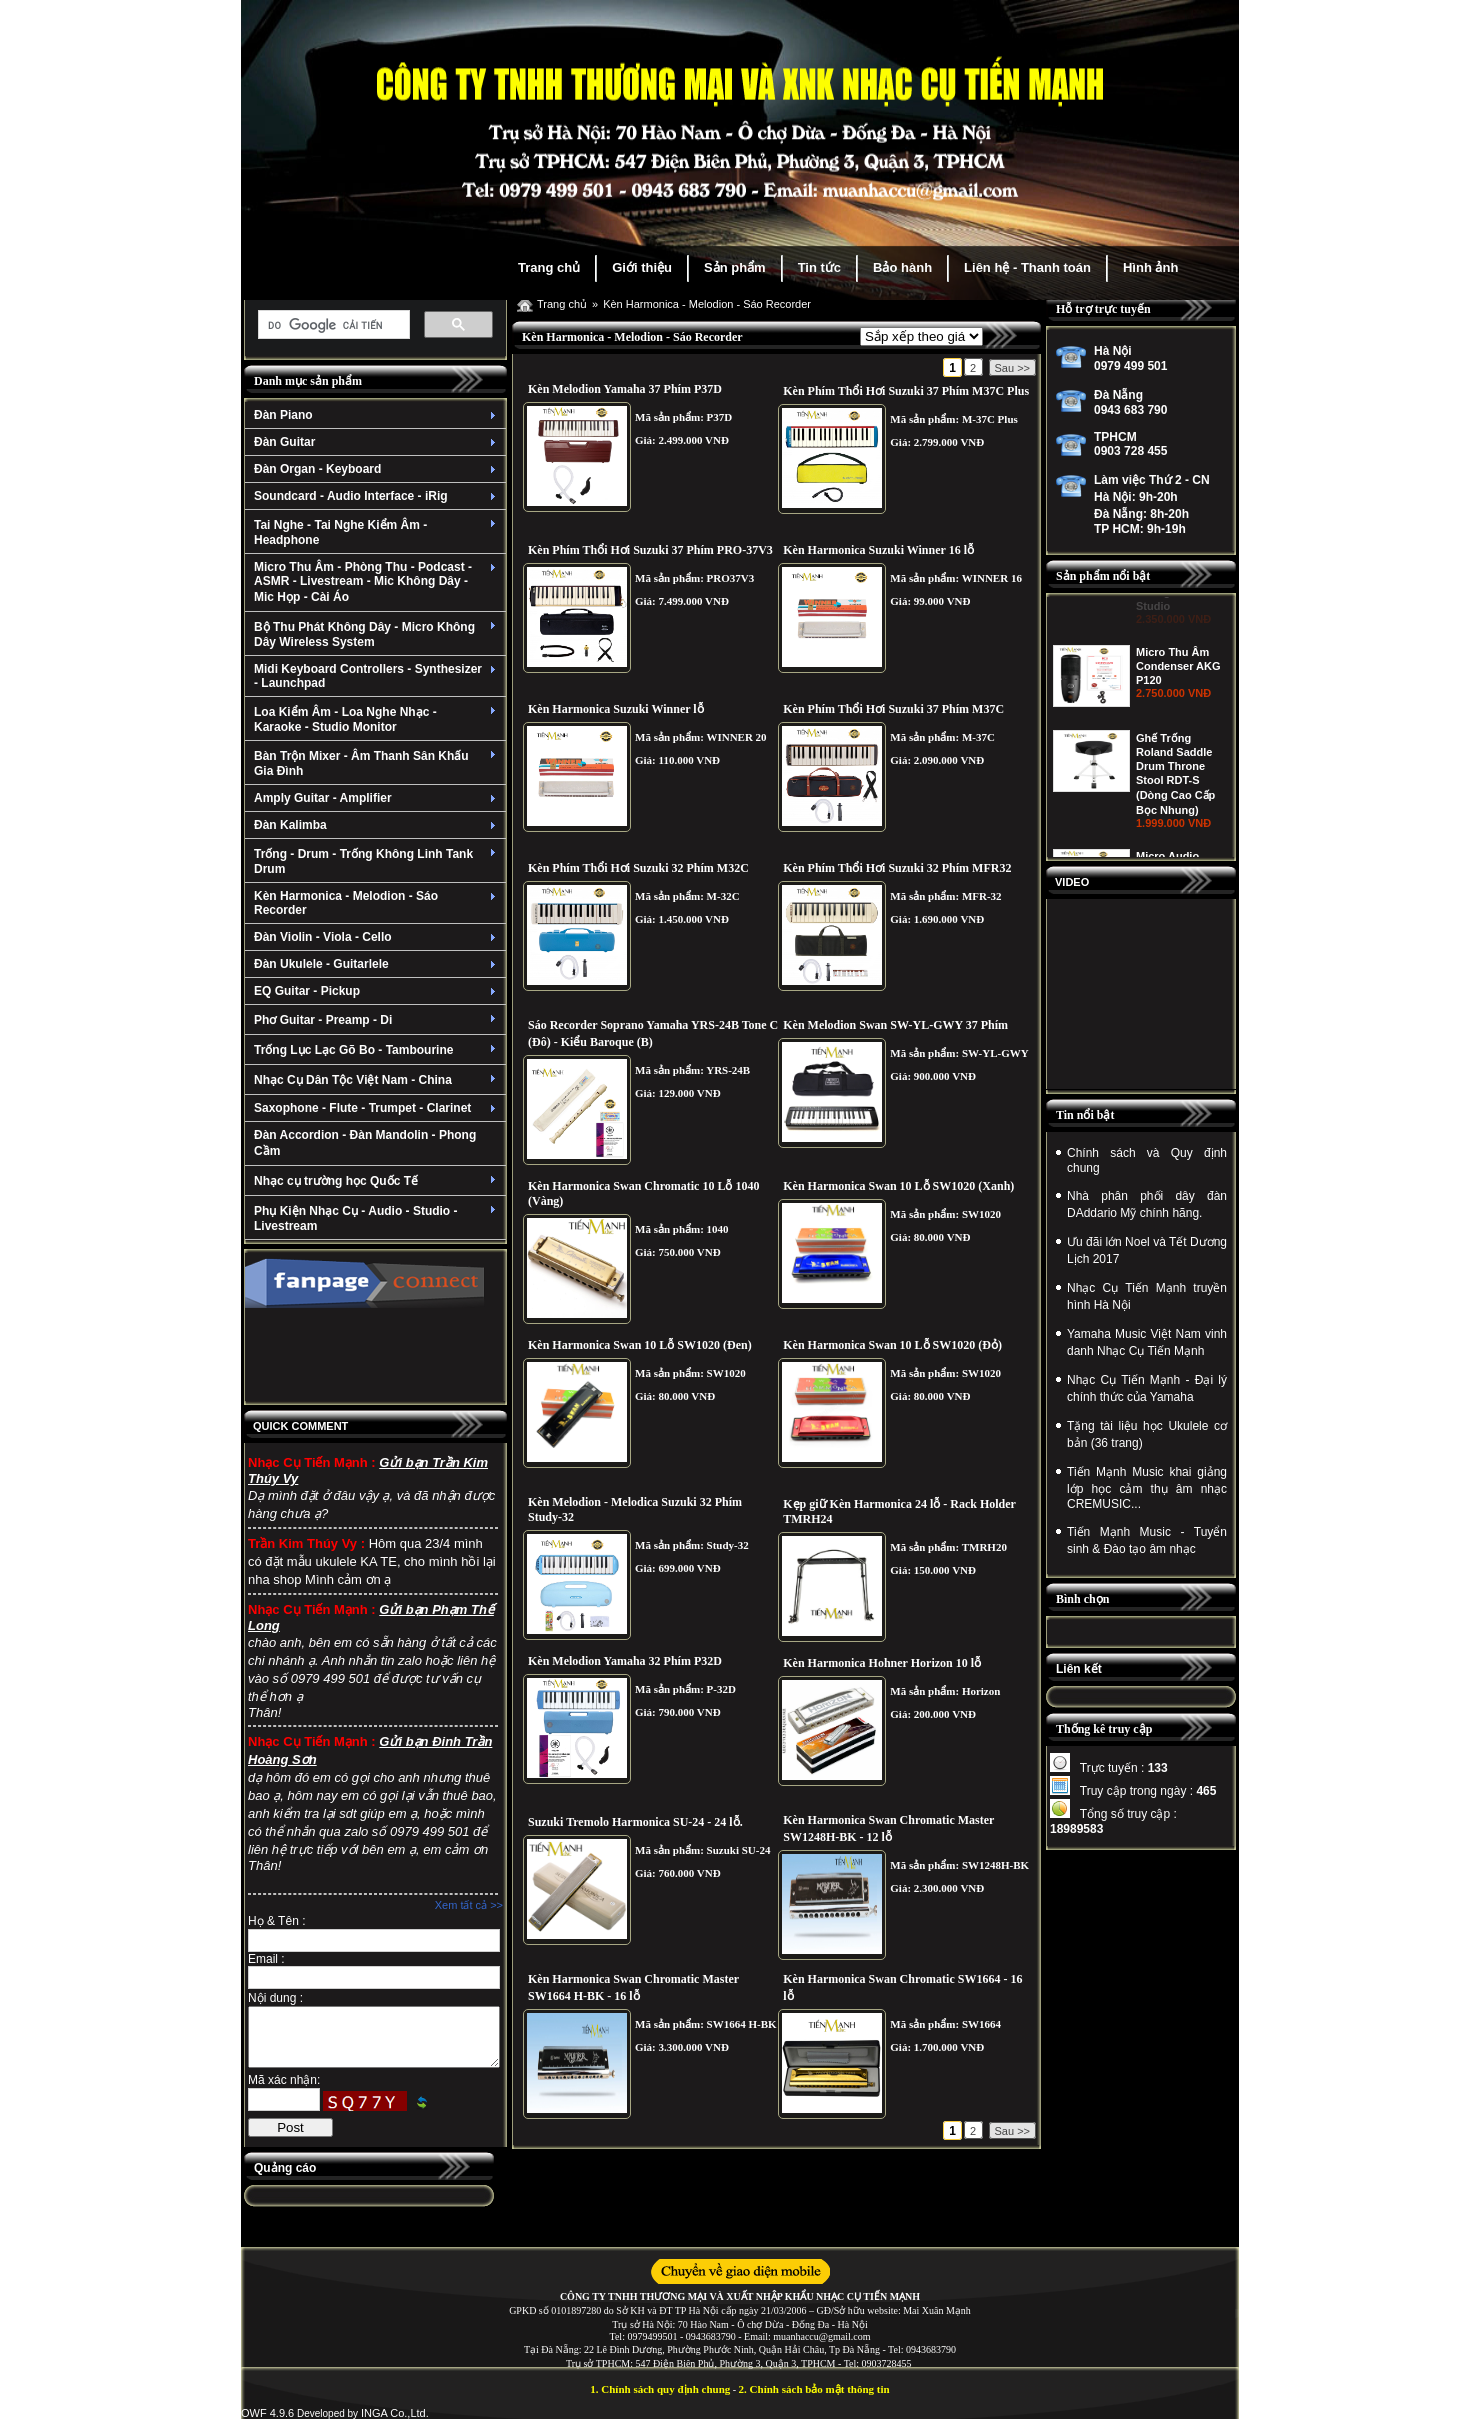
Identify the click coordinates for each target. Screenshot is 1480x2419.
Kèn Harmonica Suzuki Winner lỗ (616, 709)
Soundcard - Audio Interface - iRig (377, 496)
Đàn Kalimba (377, 825)
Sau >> (1012, 368)
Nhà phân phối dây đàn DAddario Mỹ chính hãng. (1147, 1204)
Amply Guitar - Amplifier (377, 798)
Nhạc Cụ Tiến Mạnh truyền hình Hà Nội (1147, 1296)
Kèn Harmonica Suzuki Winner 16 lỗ (878, 550)
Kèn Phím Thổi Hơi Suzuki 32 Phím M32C (638, 868)
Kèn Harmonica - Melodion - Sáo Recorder (377, 903)
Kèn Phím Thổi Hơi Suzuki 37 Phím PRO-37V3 (650, 550)
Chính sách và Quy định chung (1147, 1160)
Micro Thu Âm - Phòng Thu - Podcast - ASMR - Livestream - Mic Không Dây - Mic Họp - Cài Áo (377, 582)
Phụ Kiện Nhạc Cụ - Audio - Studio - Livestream (377, 1218)
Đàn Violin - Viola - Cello (377, 937)
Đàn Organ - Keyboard (377, 469)
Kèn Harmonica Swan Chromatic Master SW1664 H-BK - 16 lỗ (633, 1987)
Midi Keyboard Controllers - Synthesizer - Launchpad (377, 676)
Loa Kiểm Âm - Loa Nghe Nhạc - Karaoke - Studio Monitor (377, 719)
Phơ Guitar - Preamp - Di (377, 1020)
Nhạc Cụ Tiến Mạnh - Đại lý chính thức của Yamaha (1147, 1388)
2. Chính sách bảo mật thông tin (814, 2389)
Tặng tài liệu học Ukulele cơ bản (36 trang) (1147, 1434)
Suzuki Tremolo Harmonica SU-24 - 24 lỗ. (635, 1822)
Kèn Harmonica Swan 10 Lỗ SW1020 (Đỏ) (892, 1345)
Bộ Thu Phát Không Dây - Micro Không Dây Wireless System (377, 634)
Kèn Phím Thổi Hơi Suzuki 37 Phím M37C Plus (906, 391)
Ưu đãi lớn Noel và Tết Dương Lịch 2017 (1147, 1250)
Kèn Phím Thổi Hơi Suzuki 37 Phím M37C (893, 709)
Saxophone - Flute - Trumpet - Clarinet (377, 1108)
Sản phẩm (735, 267)
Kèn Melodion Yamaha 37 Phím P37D (625, 389)
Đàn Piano (377, 415)
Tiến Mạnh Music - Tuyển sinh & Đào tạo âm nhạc (1147, 1540)
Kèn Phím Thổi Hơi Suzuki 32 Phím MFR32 (897, 868)
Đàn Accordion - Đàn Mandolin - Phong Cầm (365, 1143)
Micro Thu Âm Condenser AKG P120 (1178, 744)
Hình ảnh (1150, 267)
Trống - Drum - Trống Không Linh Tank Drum (377, 861)
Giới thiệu (642, 267)
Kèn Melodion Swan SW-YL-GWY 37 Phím (895, 1025)
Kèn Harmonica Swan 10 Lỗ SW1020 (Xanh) (898, 1186)
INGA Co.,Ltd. (395, 2413)
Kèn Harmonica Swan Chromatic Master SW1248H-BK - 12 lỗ (888, 1828)
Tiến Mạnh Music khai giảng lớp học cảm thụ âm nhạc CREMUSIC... (1147, 1488)
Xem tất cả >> (469, 1905)
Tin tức (819, 267)
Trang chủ (549, 267)
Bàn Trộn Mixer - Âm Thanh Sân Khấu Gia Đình (377, 763)
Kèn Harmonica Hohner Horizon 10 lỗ (882, 1663)
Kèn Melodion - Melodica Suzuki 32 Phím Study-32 (635, 1509)
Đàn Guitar (377, 442)
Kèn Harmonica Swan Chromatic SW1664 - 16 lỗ (902, 1987)
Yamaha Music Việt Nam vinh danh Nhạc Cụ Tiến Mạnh (1147, 1342)
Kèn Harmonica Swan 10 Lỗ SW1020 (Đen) (640, 1345)
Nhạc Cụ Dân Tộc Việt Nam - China (377, 1080)
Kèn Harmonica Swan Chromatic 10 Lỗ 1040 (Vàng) (643, 1193)
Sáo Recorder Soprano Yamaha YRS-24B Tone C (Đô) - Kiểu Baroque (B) (653, 1033)
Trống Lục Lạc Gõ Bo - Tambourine (377, 1050)
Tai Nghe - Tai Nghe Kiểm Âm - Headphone (377, 532)
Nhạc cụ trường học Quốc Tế (377, 1181)
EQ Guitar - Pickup (377, 991)
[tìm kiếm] (332, 325)
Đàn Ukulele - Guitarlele (377, 964)
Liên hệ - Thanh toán (1027, 267)
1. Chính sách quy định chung (660, 2389)
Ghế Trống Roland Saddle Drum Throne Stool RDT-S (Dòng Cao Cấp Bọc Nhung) (1175, 852)
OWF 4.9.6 (267, 2413)
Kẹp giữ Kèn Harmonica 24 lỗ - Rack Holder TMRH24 (899, 1511)
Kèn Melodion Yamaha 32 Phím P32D (625, 1661)
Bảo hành (902, 267)
